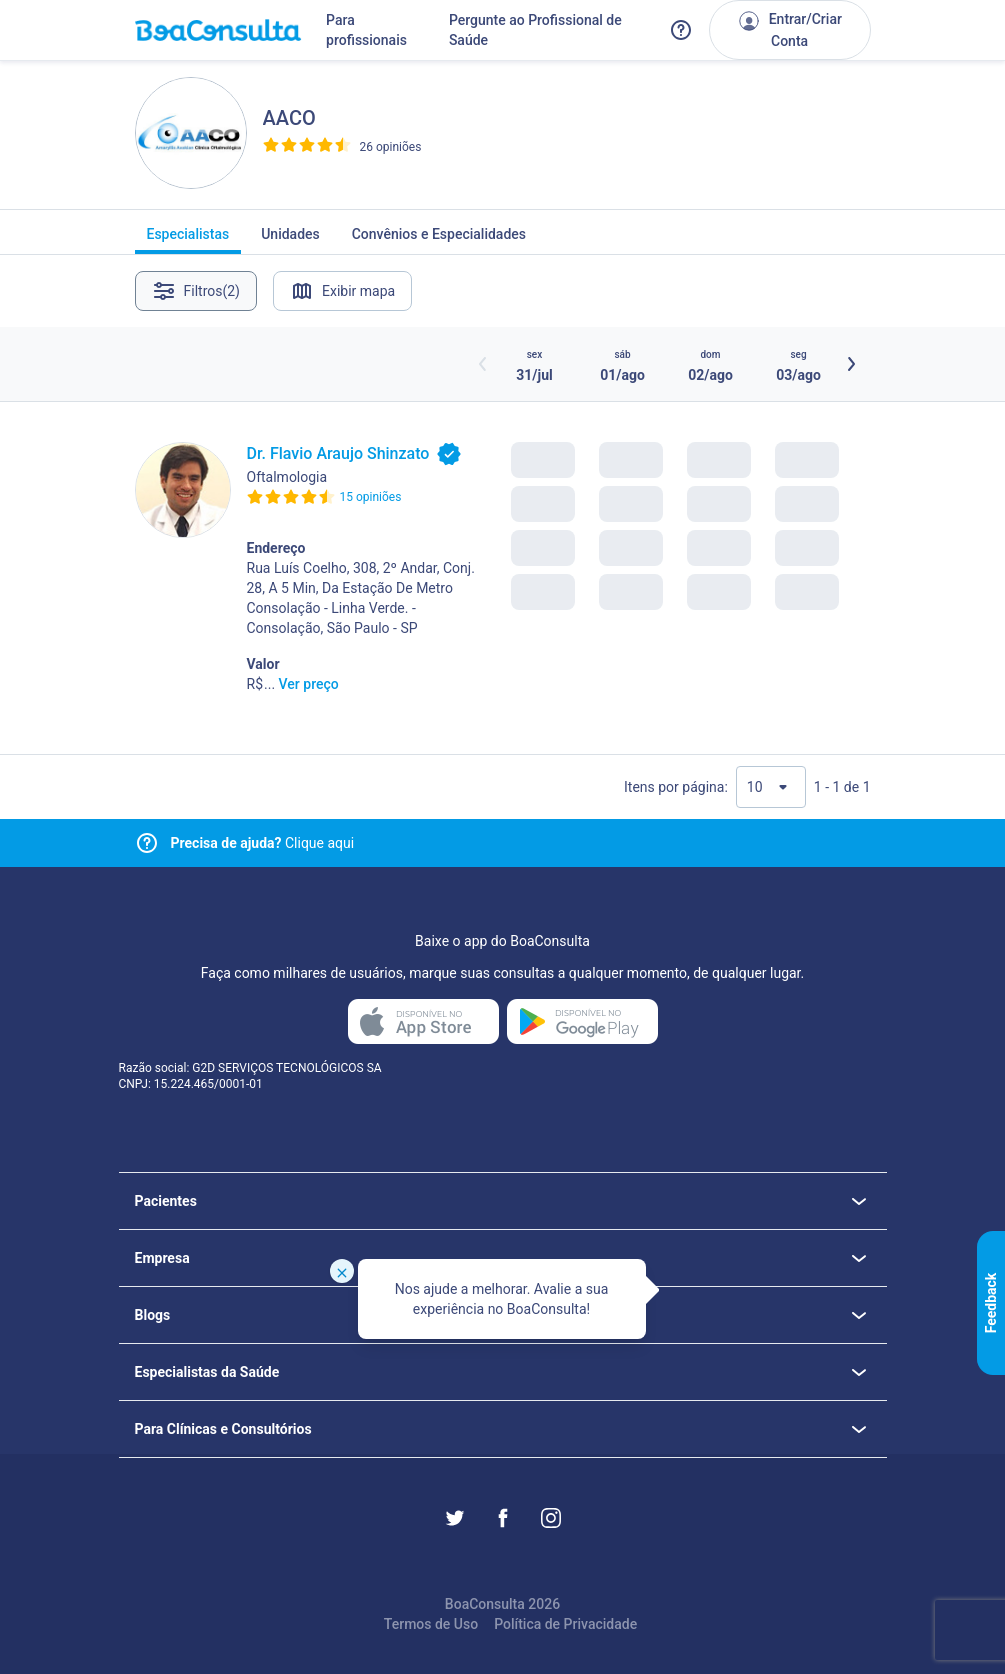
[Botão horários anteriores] (483, 364)
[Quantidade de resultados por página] (771, 787)
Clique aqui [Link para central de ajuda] (263, 843)
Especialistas (188, 240)
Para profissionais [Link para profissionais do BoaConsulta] (366, 30)
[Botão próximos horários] (851, 364)
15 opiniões (371, 497)
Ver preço (309, 684)
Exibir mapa (342, 291)
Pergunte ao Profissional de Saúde (535, 30)
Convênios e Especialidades (439, 240)
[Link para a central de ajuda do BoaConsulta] (681, 30)
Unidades (290, 240)
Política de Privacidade (565, 1624)
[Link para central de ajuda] (147, 843)
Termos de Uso (431, 1624)
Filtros (196, 291)
